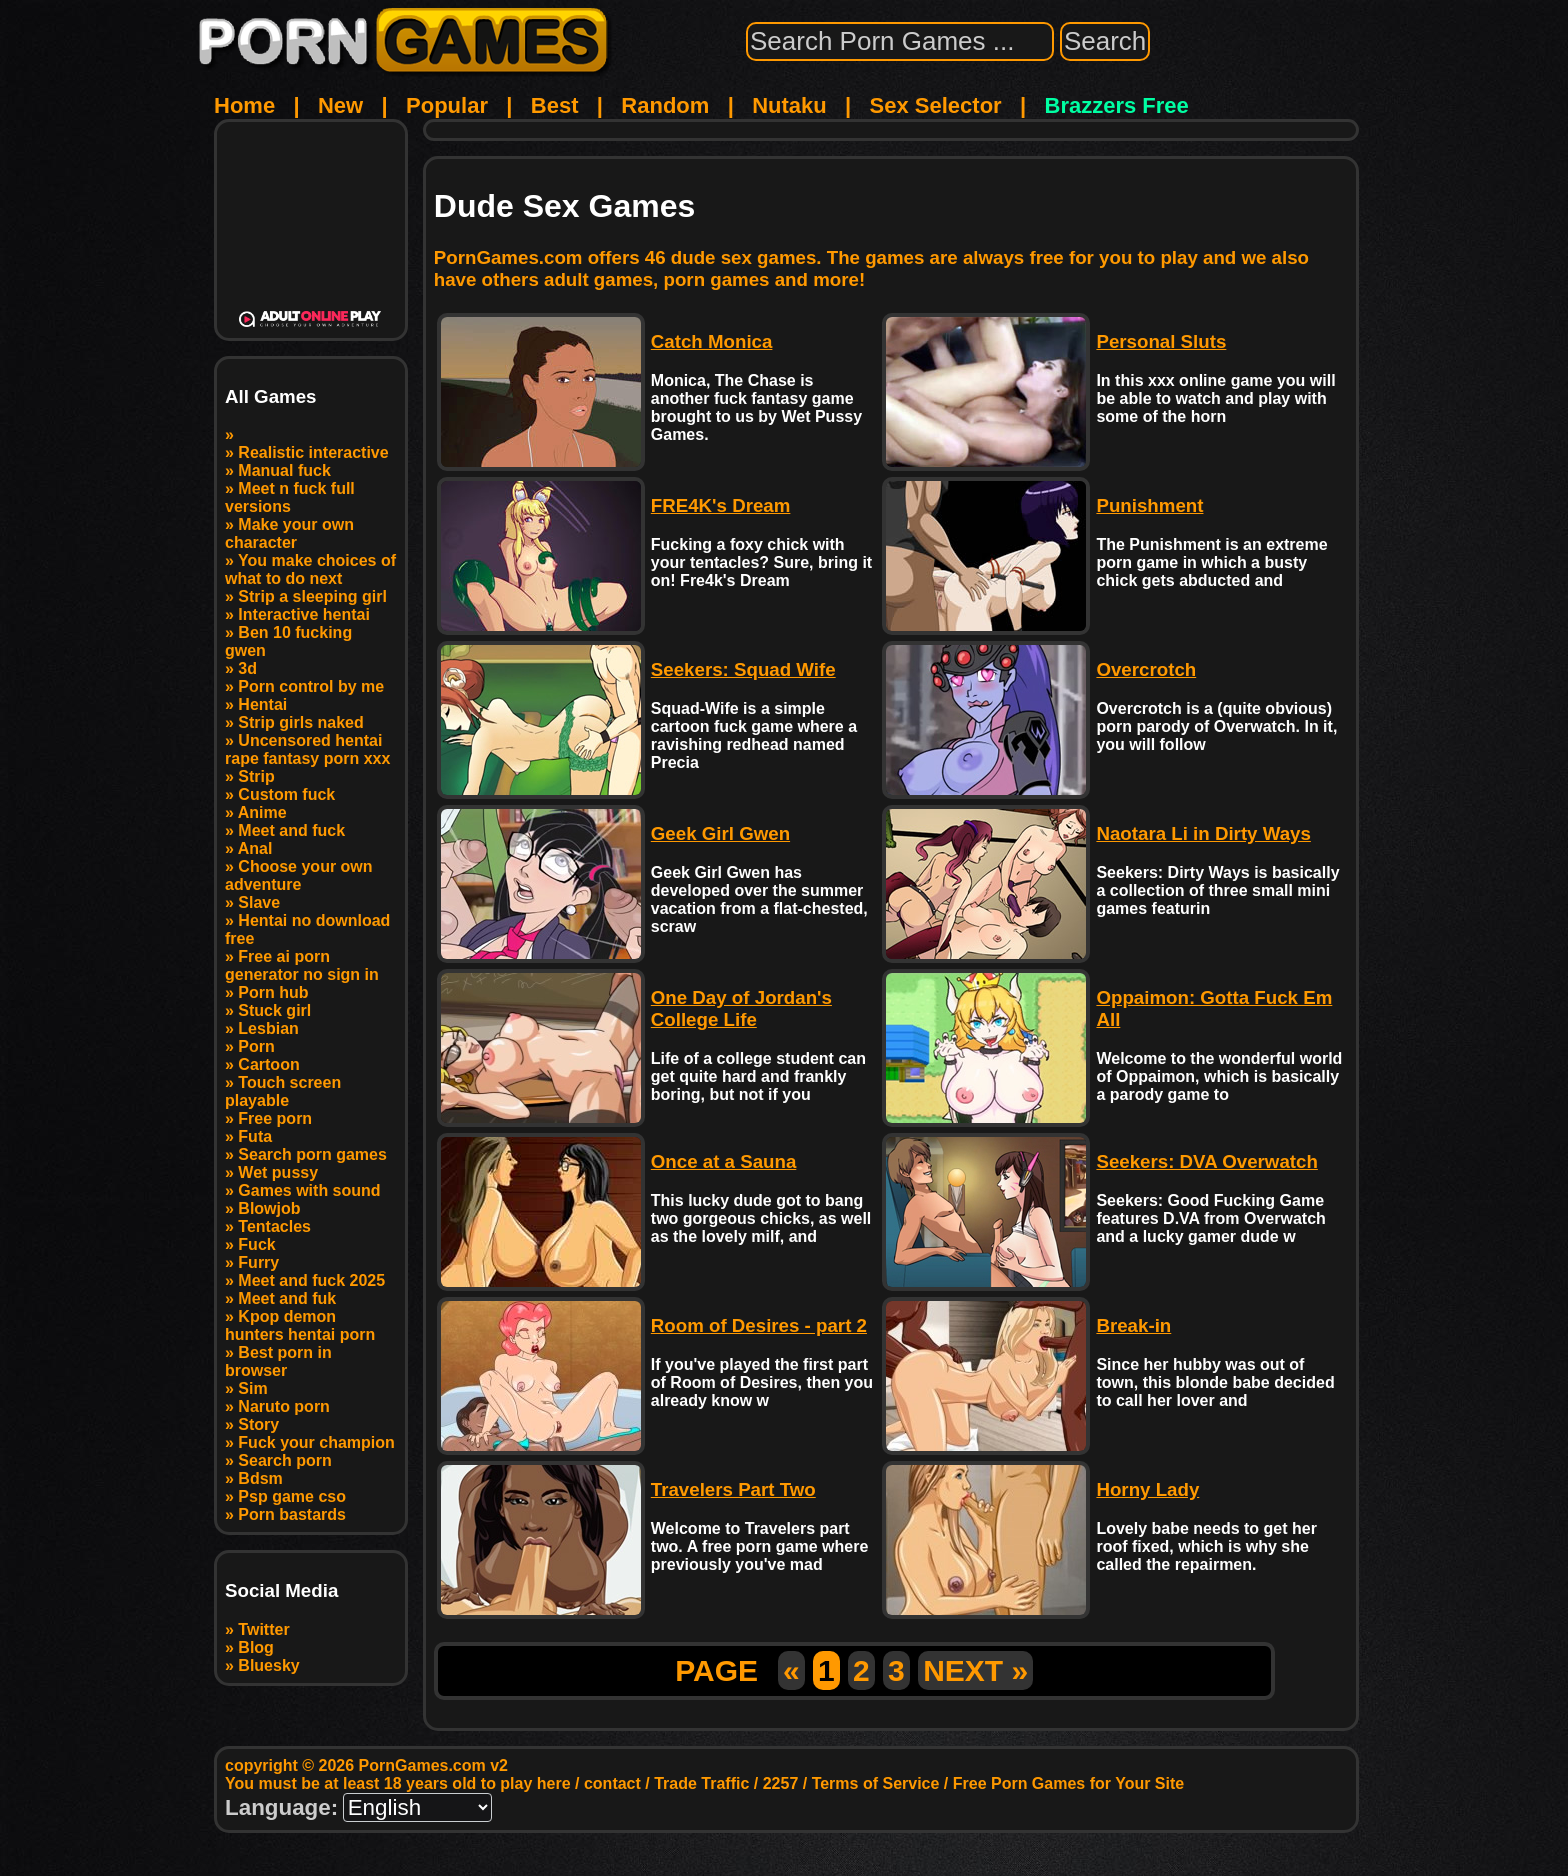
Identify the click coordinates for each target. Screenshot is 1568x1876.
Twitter (263, 1629)
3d (247, 668)
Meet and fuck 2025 (311, 1280)
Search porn (284, 1460)
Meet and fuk (287, 1298)
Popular (447, 105)
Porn (256, 1046)
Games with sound (309, 1190)
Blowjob (269, 1208)
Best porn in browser (278, 1361)
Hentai (262, 704)
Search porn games (312, 1154)
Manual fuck (284, 470)
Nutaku (789, 105)
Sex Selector (936, 105)
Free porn (275, 1118)
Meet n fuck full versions (290, 497)
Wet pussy (278, 1172)
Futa (255, 1136)
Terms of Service (876, 1783)
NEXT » (975, 1670)
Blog (256, 1647)
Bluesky (268, 1665)
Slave (259, 902)
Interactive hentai (304, 614)
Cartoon (268, 1064)
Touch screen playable (283, 1091)
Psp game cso (292, 1496)
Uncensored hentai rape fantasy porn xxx (307, 749)
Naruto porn (284, 1406)
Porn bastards (292, 1514)
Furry (258, 1262)
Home (244, 105)
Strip (256, 776)
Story (258, 1424)
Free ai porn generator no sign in (302, 965)
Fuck (256, 1244)
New (340, 105)
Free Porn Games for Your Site (1068, 1783)
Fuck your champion (316, 1442)
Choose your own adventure (299, 875)
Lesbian (268, 1028)
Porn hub (273, 992)
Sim (252, 1388)
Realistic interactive (313, 452)
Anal (255, 848)
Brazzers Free (1117, 105)
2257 (781, 1783)
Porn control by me (311, 686)
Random (665, 105)
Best (555, 105)
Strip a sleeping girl (312, 596)
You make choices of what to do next (310, 569)
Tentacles (274, 1226)
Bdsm (260, 1478)
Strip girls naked (300, 722)
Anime (262, 812)
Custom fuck (286, 794)
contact (612, 1783)
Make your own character (289, 533)
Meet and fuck (291, 830)
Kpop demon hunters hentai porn (300, 1325)
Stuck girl (274, 1010)
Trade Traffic (701, 1783)
